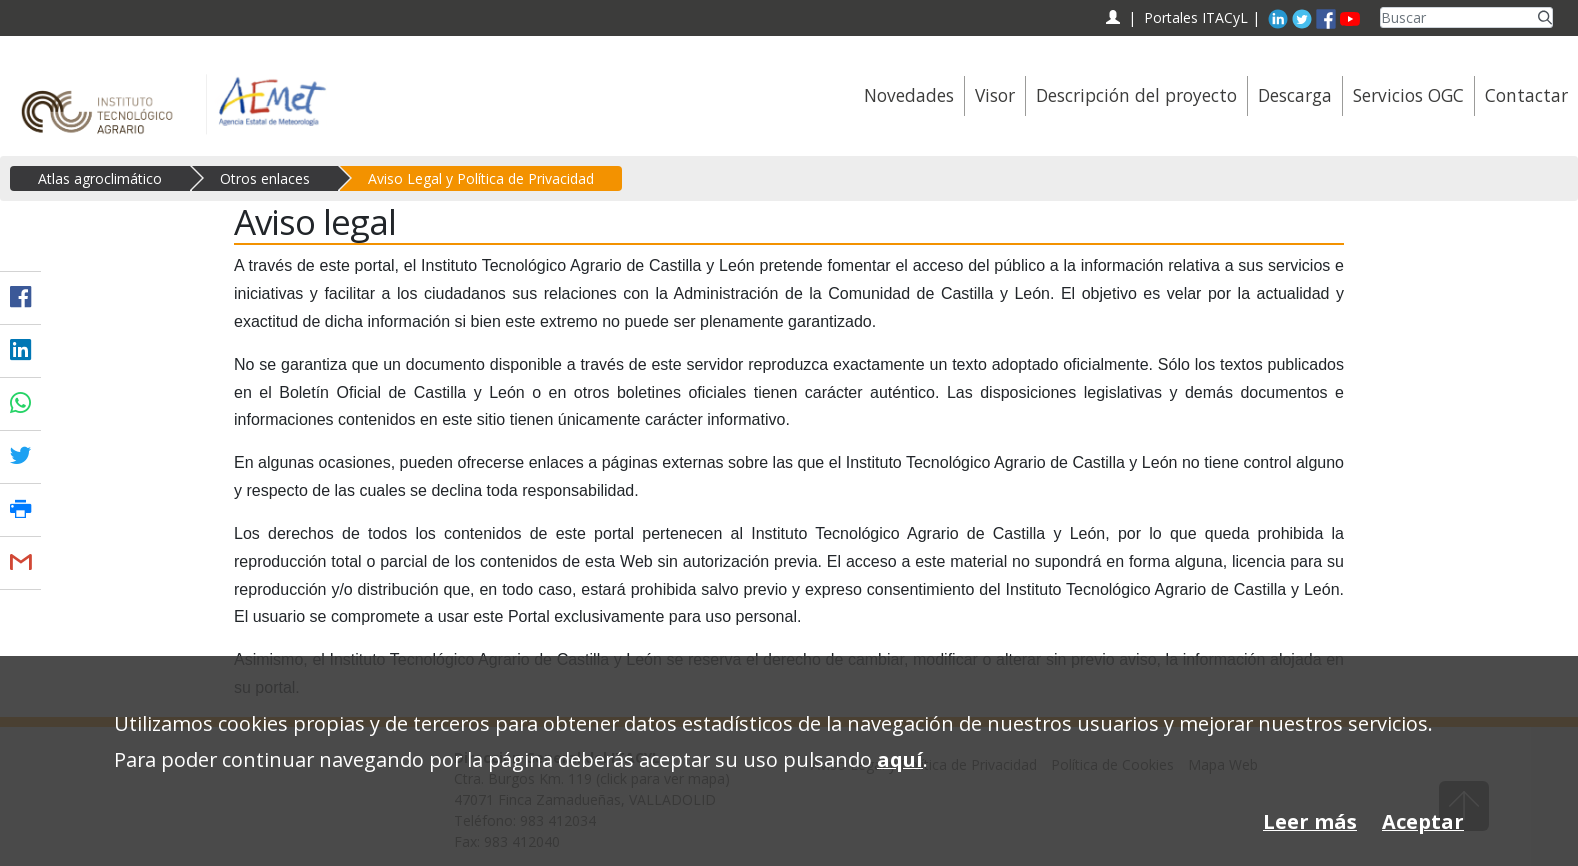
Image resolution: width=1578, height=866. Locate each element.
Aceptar (1423, 821)
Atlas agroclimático (100, 178)
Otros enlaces (265, 178)
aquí (900, 759)
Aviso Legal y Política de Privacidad (481, 178)
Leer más (1310, 821)
